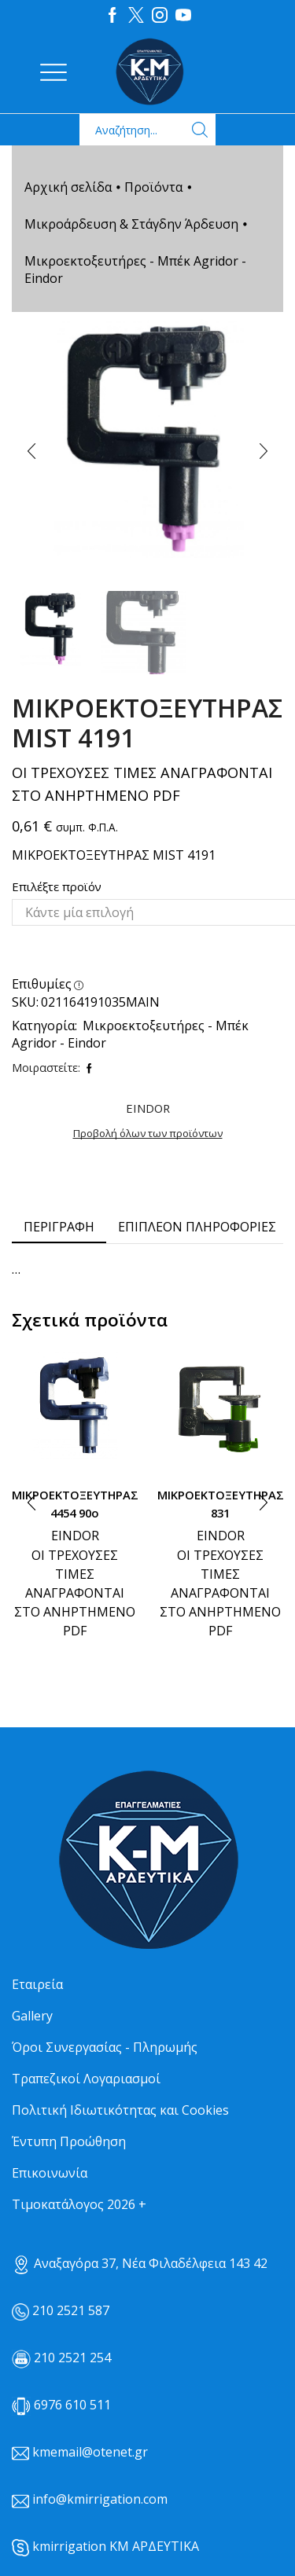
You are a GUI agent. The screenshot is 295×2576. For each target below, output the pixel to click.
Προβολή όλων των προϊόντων (148, 1133)
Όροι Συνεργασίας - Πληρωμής (104, 2047)
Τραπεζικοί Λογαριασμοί (86, 2078)
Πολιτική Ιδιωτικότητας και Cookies (120, 2110)
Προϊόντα (153, 187)
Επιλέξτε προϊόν (56, 886)
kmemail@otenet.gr (90, 2451)
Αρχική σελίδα (68, 187)
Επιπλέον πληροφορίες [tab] (197, 1226)
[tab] (59, 1227)
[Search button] (200, 129)
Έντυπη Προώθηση (69, 2141)
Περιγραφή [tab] (59, 1226)
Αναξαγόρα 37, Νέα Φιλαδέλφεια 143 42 (139, 2263)
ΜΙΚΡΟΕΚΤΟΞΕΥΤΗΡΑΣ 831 (220, 1503)
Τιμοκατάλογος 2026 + (79, 2204)
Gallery (32, 2015)
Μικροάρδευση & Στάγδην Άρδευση (131, 224)
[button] (31, 452)
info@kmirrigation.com (100, 2499)
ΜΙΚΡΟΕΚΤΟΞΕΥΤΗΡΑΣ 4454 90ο (75, 1503)
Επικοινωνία (49, 2173)
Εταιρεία (37, 1984)
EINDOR (75, 1535)
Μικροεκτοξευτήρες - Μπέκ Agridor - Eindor (135, 269)
